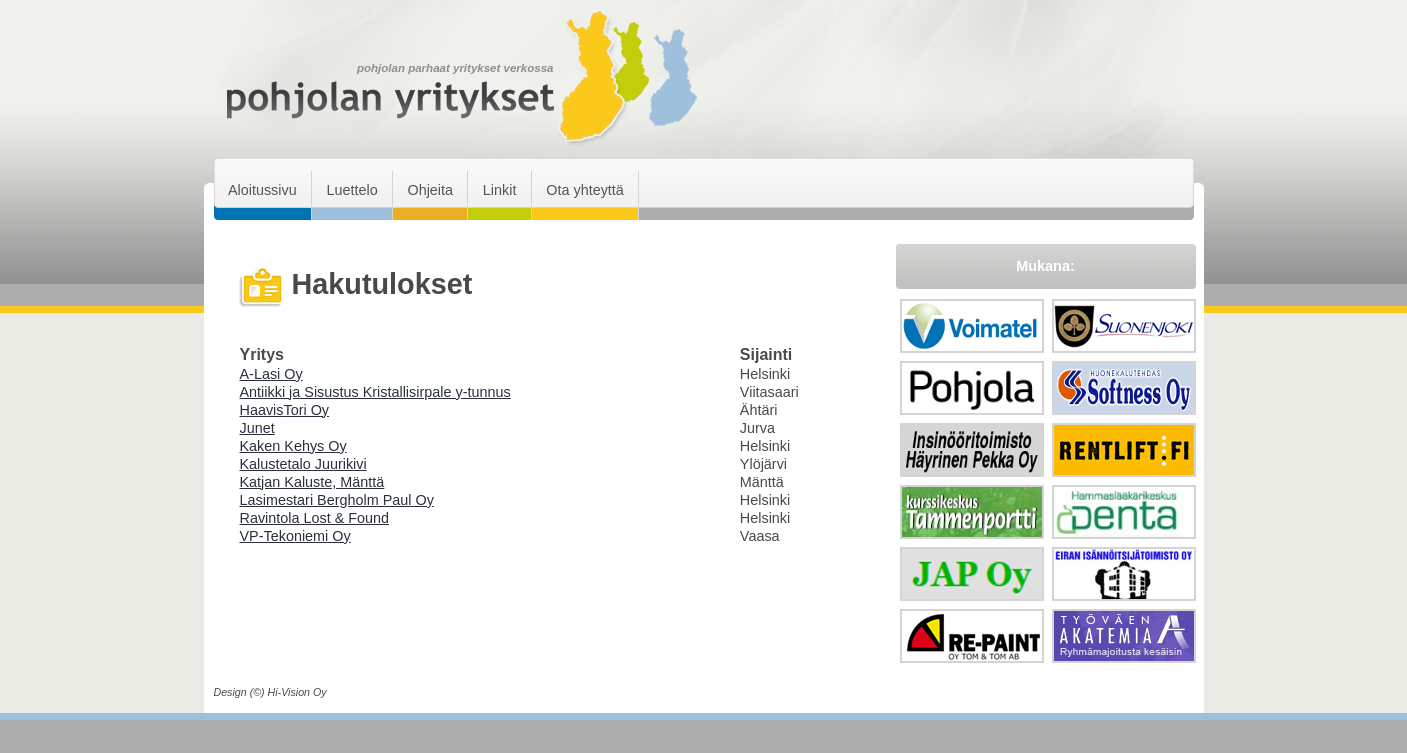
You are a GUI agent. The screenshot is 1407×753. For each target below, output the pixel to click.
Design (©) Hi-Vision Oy (270, 692)
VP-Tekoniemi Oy (295, 536)
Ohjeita (430, 190)
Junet (257, 428)
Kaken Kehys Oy (293, 446)
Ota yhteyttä (585, 190)
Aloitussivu (262, 190)
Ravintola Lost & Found (315, 518)
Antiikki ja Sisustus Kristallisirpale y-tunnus (375, 392)
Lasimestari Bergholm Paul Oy (337, 500)
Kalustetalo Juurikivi (303, 464)
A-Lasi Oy (271, 374)
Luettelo (351, 190)
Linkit (500, 190)
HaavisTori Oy (285, 410)
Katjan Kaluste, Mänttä (312, 482)
